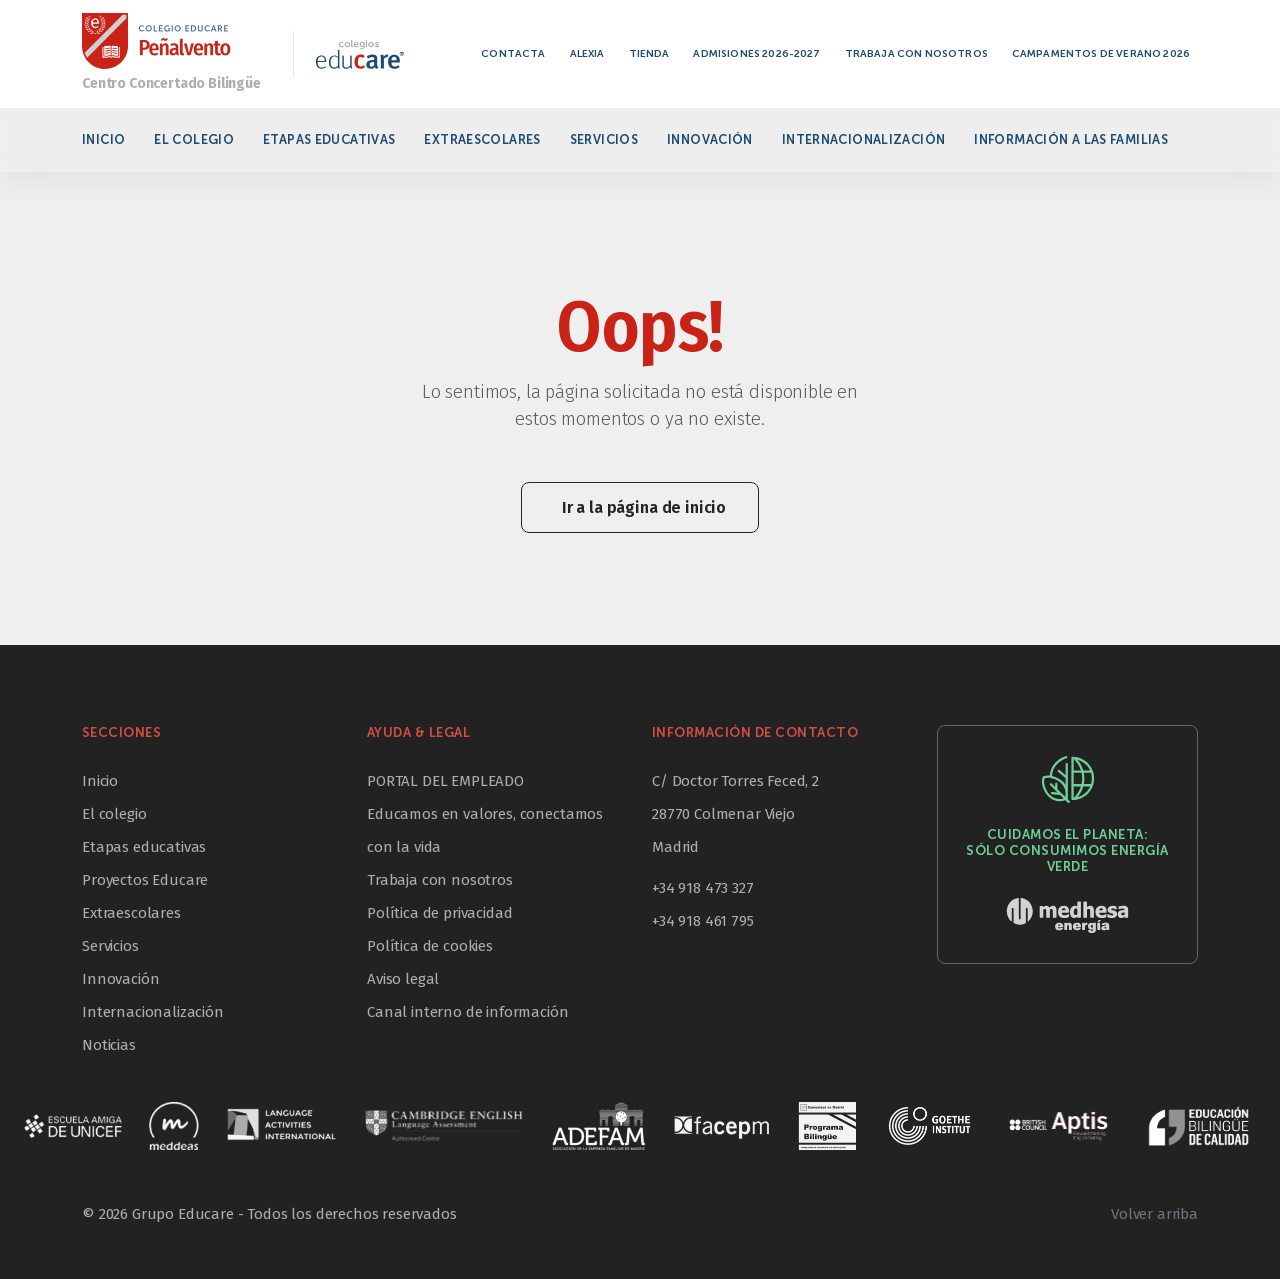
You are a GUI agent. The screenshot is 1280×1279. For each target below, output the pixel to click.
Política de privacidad (439, 913)
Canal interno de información (468, 1012)
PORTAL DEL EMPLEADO (445, 781)
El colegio (194, 139)
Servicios (604, 139)
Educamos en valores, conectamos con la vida (485, 830)
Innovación (710, 139)
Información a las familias (1071, 139)
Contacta (513, 53)
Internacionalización (864, 139)
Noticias (109, 1045)
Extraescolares (482, 139)
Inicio (103, 139)
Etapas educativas (329, 139)
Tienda (649, 53)
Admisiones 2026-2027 (756, 53)
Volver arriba (1154, 1214)
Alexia (587, 53)
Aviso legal (403, 979)
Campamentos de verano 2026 (1101, 53)
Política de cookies (430, 946)
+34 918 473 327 (703, 888)
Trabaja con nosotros (916, 53)
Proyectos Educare (145, 880)
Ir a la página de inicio (644, 507)
